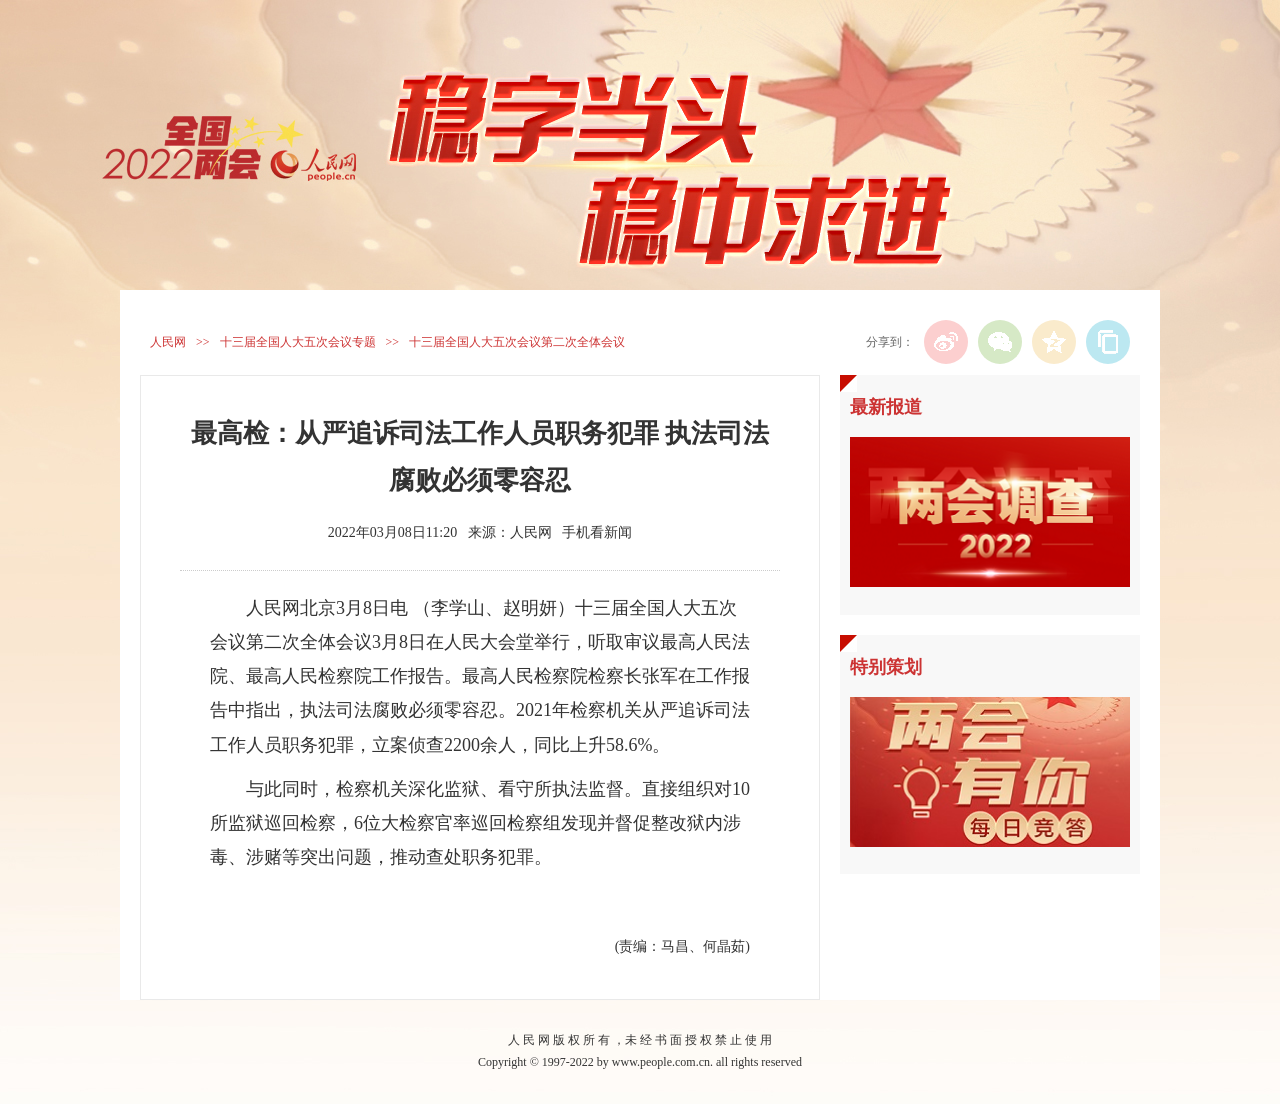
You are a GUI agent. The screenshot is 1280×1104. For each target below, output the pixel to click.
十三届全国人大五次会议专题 (298, 342)
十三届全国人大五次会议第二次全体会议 (517, 342)
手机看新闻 (597, 532)
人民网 (168, 342)
